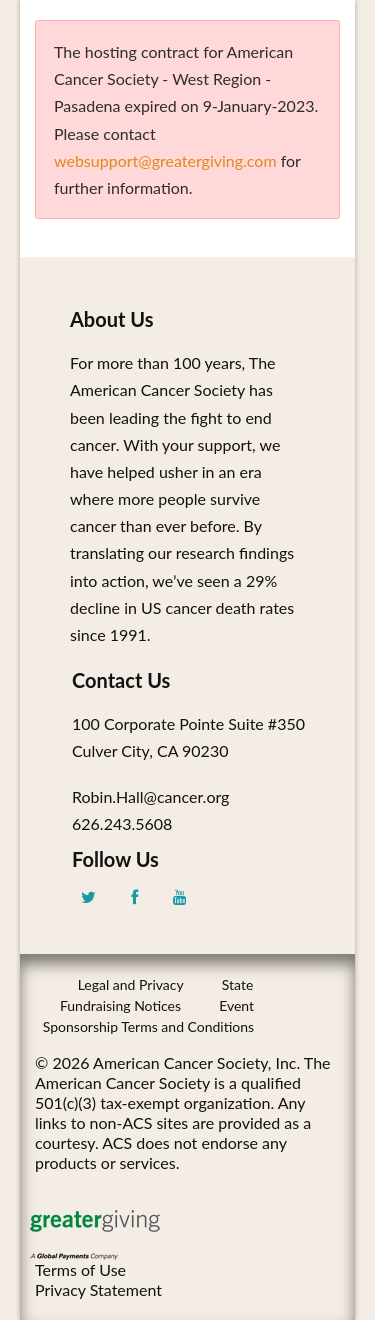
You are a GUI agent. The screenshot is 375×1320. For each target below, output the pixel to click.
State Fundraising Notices (156, 995)
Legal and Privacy (131, 984)
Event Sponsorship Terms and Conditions (148, 1016)
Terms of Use (80, 1269)
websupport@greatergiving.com (165, 160)
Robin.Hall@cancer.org (150, 796)
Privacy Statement (98, 1289)
